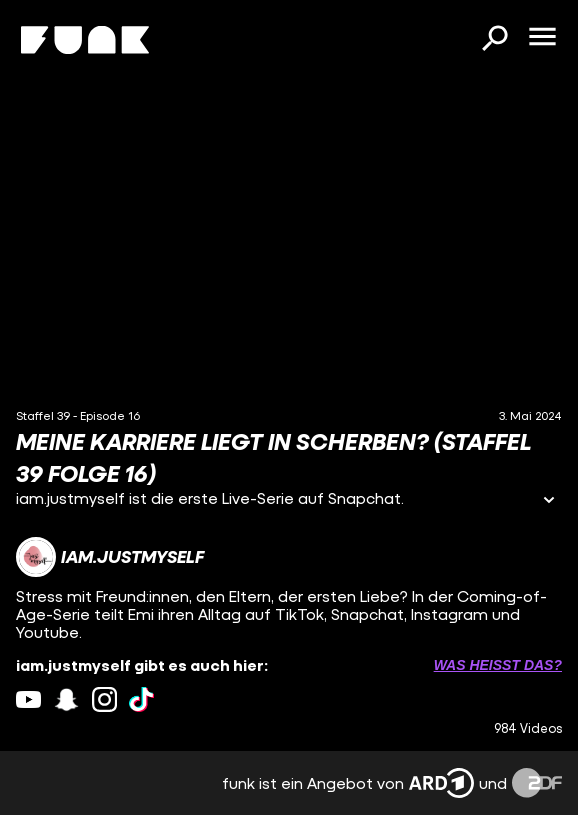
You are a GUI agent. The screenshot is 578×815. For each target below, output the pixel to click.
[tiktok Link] (141, 699)
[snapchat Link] (66, 699)
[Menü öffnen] (542, 38)
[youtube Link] (28, 699)
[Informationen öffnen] (549, 501)
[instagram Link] (104, 699)
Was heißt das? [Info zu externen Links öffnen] (498, 665)
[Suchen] (494, 40)
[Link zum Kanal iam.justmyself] (110, 557)
